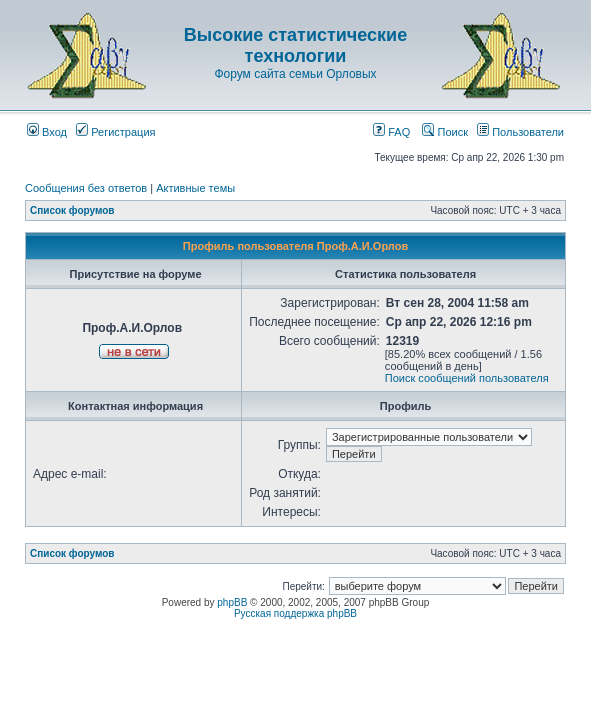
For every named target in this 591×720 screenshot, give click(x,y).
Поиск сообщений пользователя (467, 378)
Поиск (445, 132)
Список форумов (72, 210)
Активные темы (195, 188)
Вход (47, 132)
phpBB (232, 602)
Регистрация (115, 132)
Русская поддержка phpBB (295, 613)
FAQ (391, 132)
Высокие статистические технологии (295, 45)
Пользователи (520, 132)
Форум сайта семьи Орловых (295, 74)
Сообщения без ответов (86, 188)
